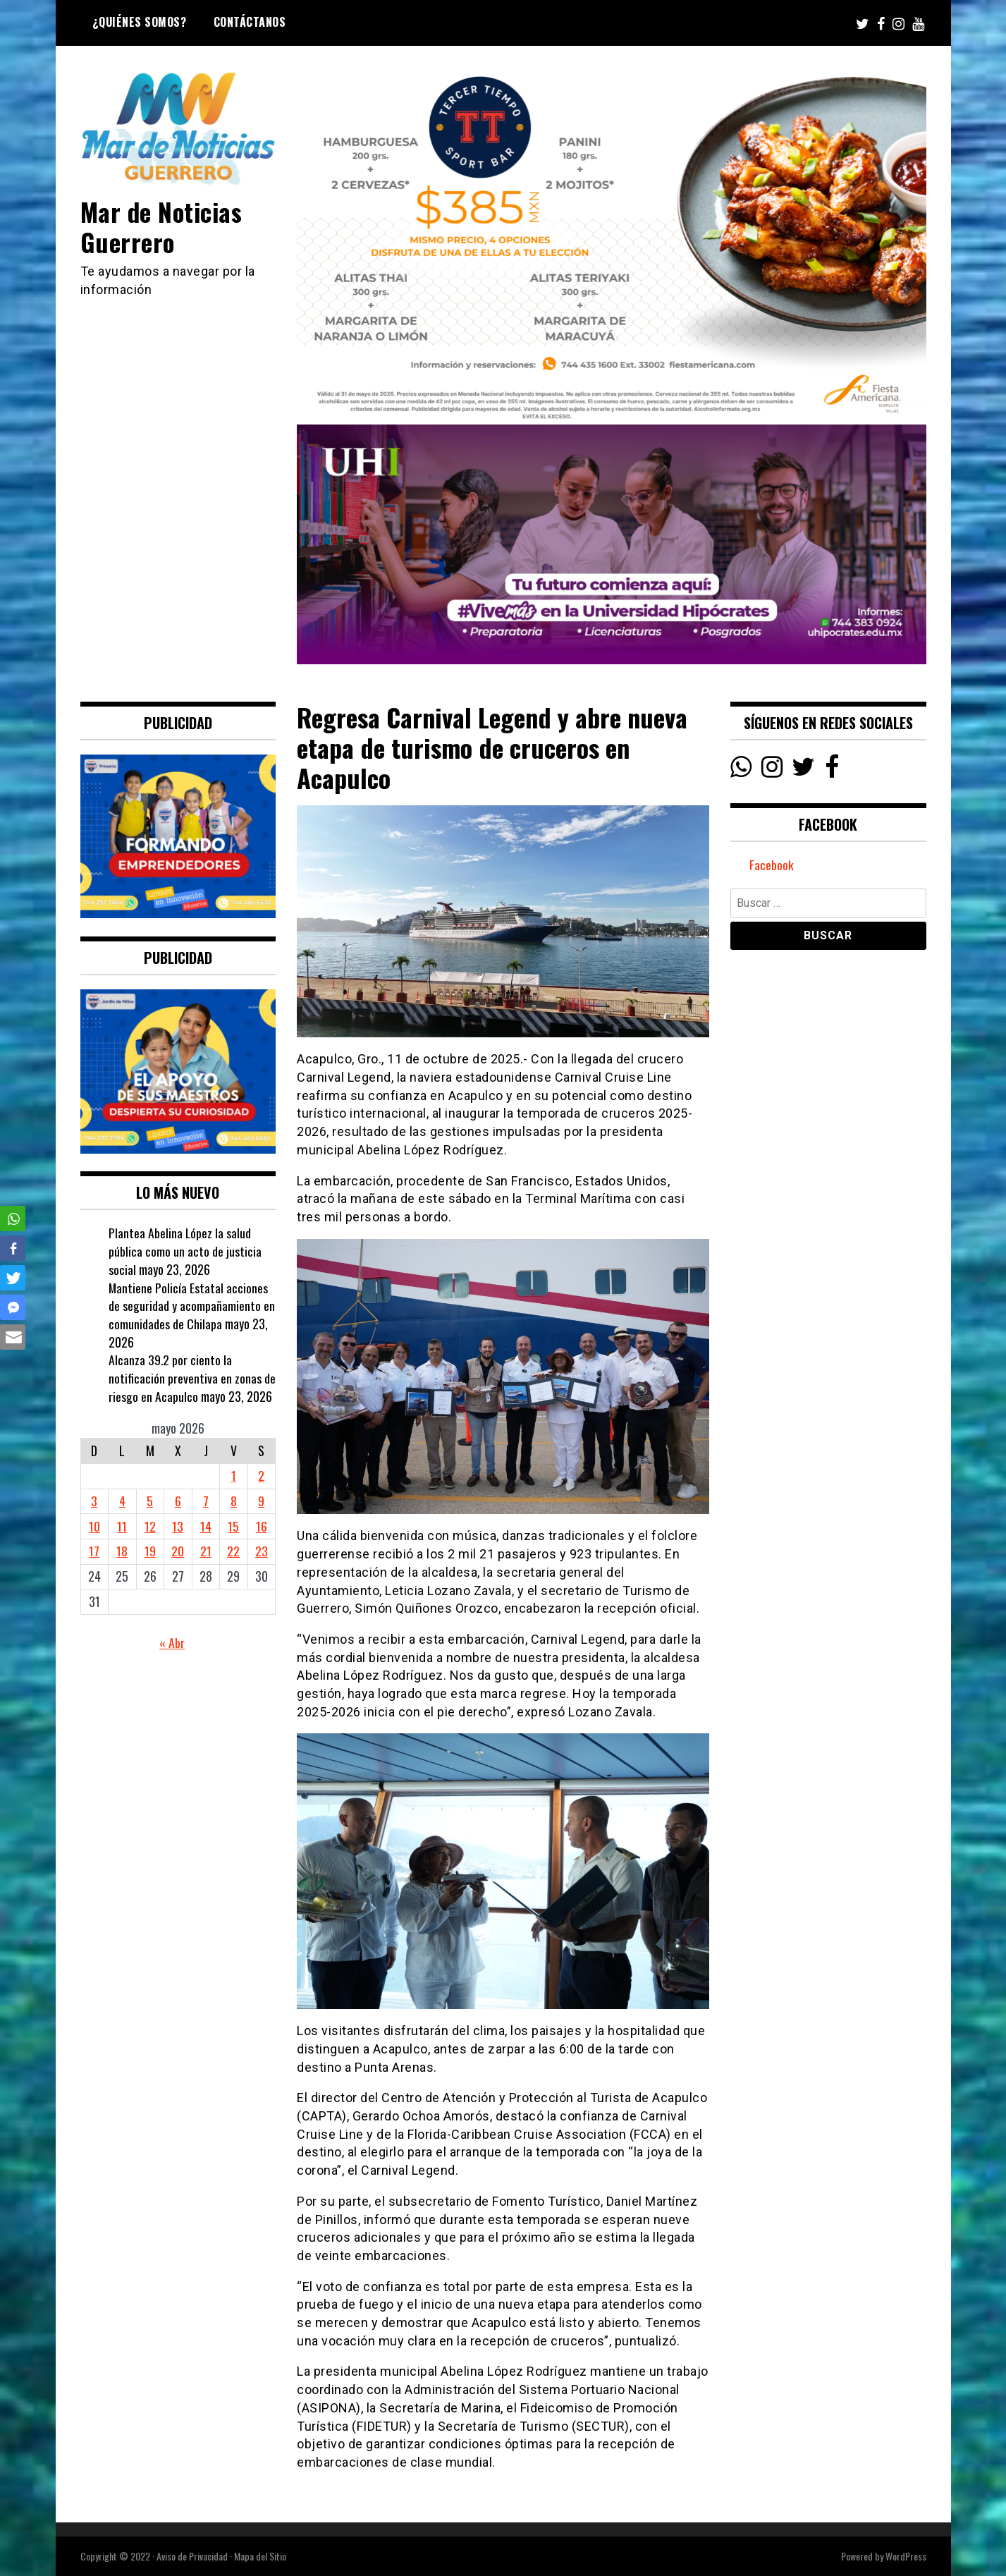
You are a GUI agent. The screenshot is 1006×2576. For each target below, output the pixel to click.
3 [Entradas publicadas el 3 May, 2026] (94, 1500)
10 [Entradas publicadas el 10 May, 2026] (94, 1526)
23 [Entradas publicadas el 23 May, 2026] (261, 1551)
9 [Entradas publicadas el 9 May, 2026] (261, 1500)
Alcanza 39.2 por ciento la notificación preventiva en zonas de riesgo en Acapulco (192, 1377)
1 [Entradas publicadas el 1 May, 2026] (233, 1475)
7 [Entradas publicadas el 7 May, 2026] (206, 1500)
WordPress (905, 2555)
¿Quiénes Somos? (139, 21)
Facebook (771, 865)
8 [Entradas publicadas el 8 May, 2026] (234, 1500)
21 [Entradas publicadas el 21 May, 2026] (205, 1551)
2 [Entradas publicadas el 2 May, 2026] (261, 1475)
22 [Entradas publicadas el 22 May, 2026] (233, 1551)
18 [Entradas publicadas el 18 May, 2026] (122, 1551)
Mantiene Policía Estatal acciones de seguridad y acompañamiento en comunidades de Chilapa (192, 1305)
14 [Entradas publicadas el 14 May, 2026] (205, 1526)
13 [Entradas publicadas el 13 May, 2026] (177, 1526)
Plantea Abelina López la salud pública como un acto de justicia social (185, 1250)
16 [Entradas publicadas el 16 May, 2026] (261, 1526)
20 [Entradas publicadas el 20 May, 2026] (177, 1551)
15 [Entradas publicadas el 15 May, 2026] (233, 1526)
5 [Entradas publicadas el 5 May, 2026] (150, 1500)
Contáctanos (250, 21)
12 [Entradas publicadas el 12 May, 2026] (150, 1526)
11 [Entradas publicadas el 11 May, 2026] (122, 1526)
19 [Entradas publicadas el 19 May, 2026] (150, 1551)
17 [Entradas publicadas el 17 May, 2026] (94, 1551)
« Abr (172, 1642)
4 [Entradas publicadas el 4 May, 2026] (122, 1500)
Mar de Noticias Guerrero (163, 226)
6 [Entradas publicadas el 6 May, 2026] (178, 1500)
